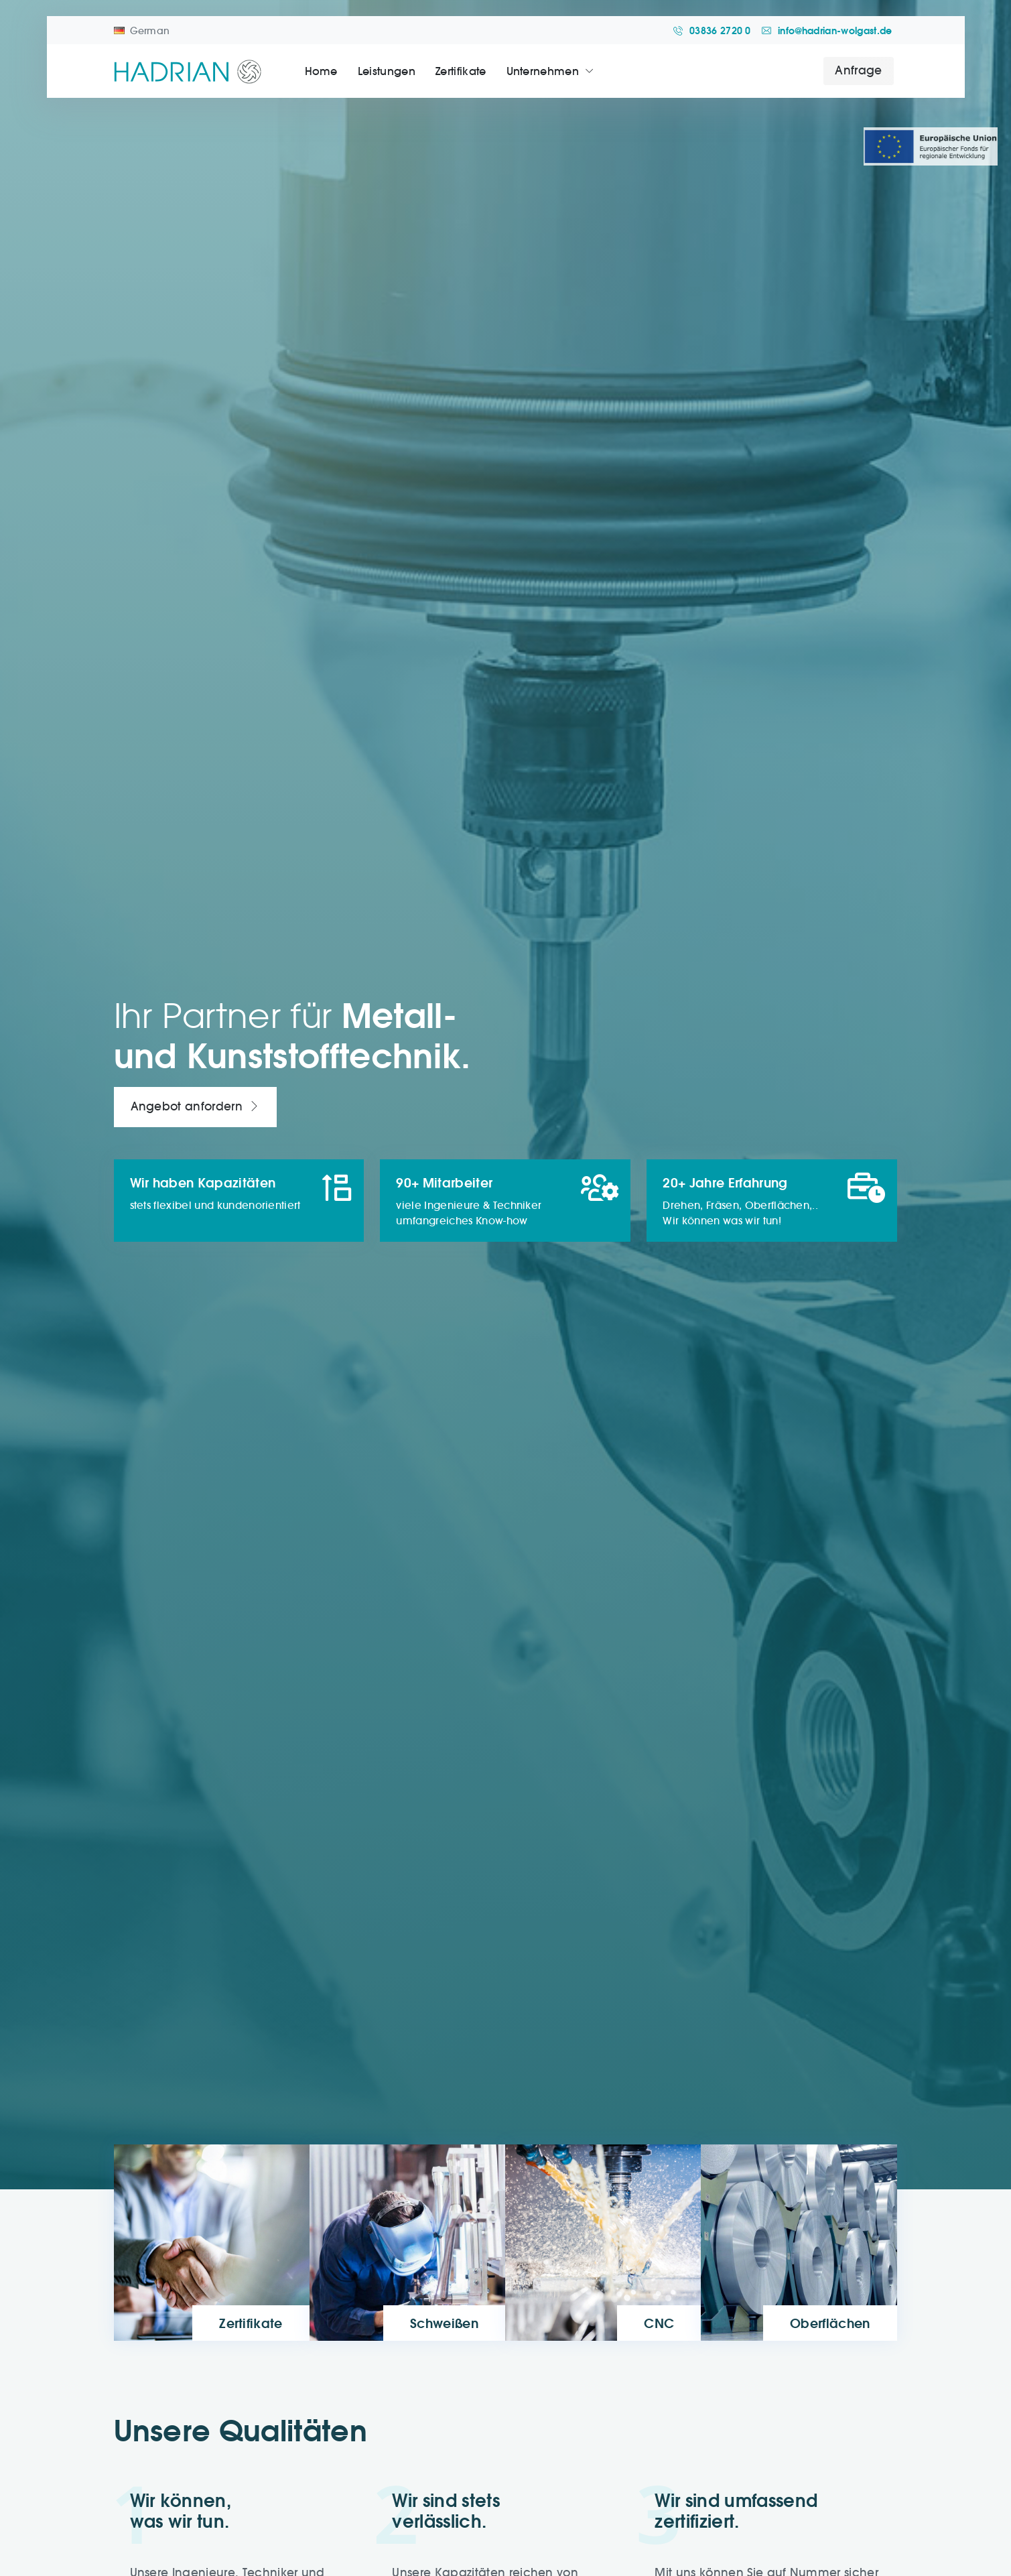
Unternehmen (543, 71)
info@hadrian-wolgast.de (827, 31)
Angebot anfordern (195, 1107)
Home (321, 71)
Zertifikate (460, 71)
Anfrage (858, 70)
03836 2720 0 (712, 31)
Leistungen (386, 71)
